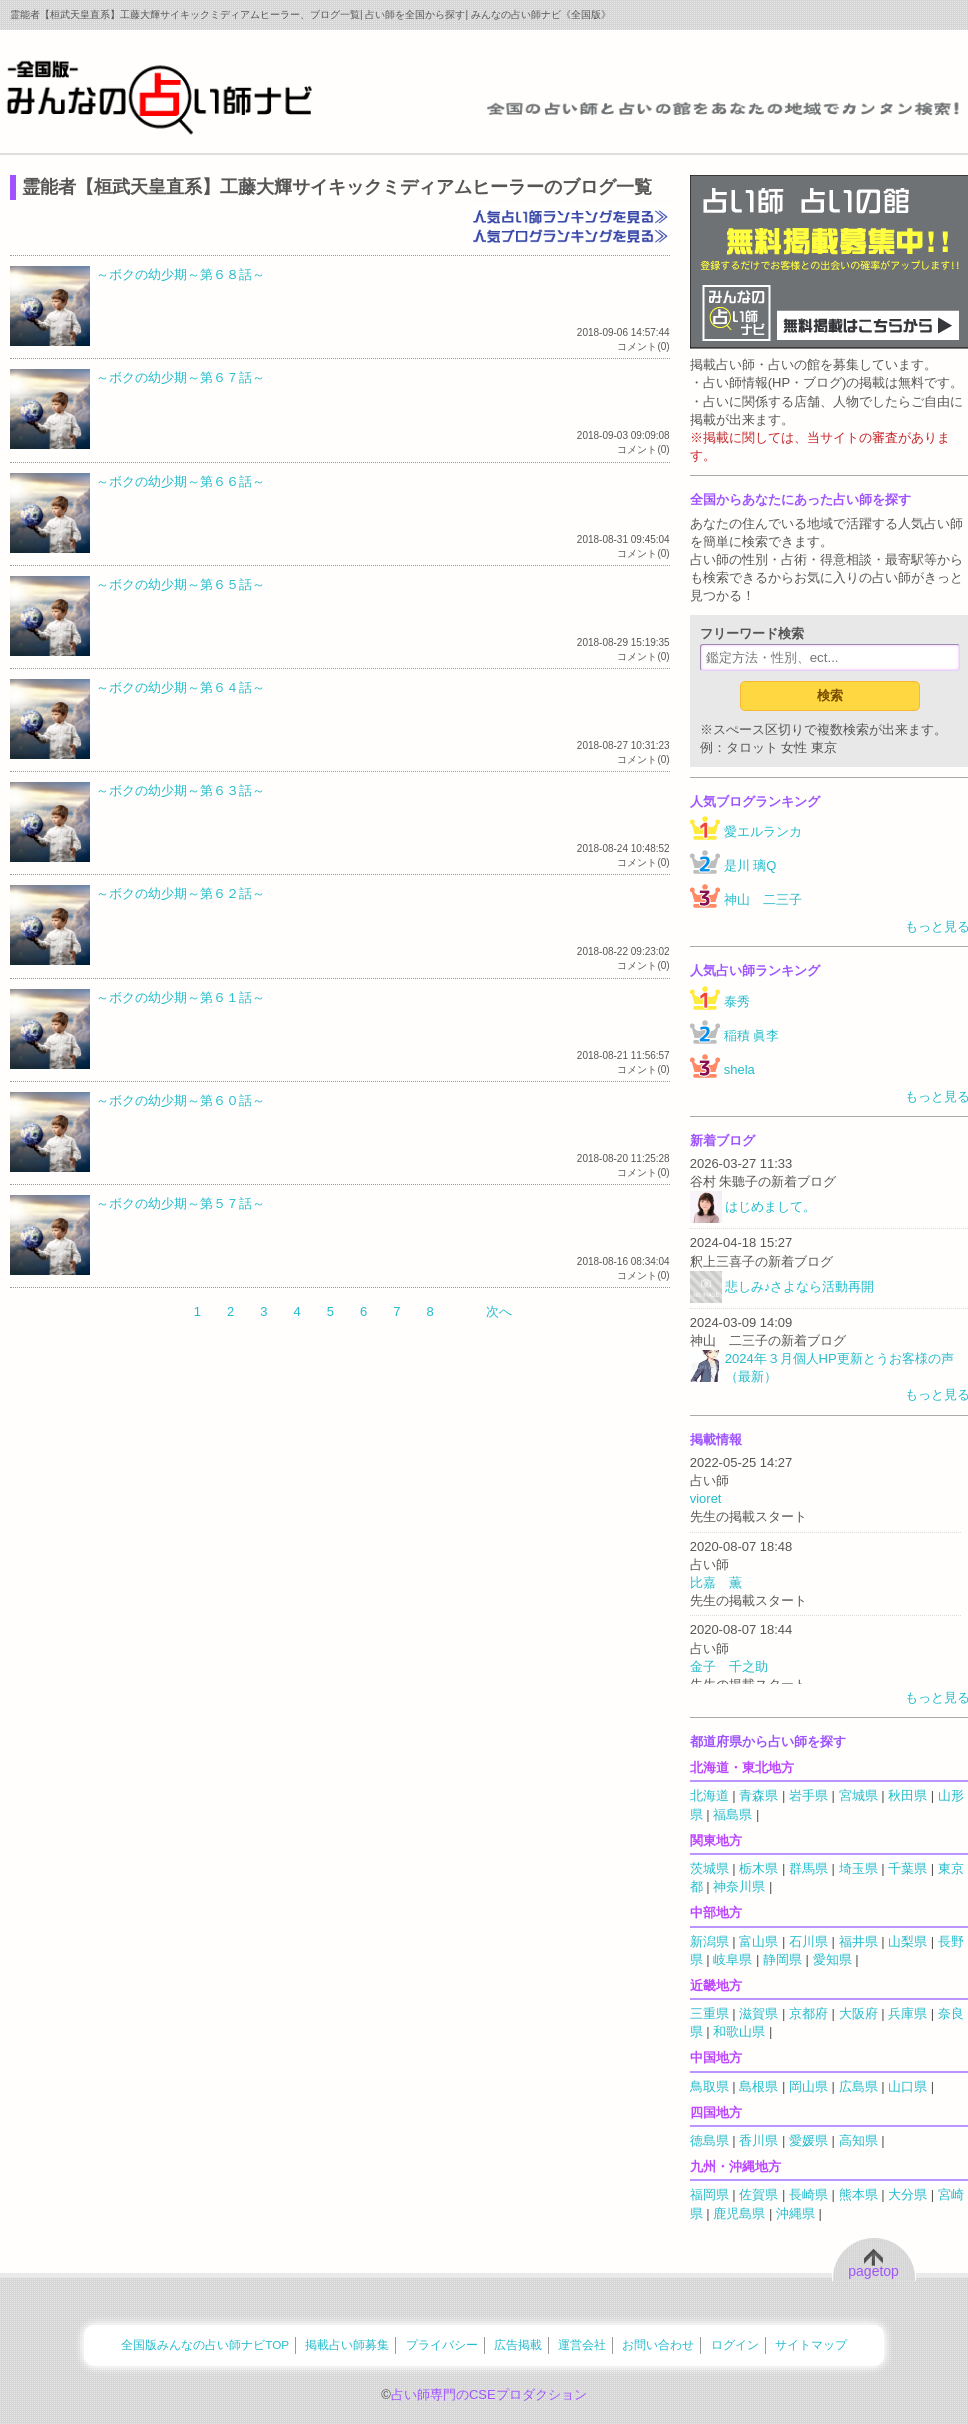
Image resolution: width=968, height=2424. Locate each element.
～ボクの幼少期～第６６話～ (180, 481)
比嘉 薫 (716, 1582)
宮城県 (858, 1795)
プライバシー (442, 2344)
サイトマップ (811, 2344)
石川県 (808, 1941)
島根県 (758, 2086)
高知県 (858, 2140)
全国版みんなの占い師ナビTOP (205, 2344)
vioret (706, 1498)
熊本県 (858, 2194)
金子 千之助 (729, 1666)
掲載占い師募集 (347, 2344)
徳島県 (709, 2140)
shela (739, 1069)
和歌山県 (739, 2031)
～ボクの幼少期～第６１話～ (180, 997)
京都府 (808, 2013)
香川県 (758, 2140)
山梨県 (907, 1941)
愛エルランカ (763, 831)
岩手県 (808, 1795)
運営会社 (582, 2344)
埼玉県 (858, 1868)
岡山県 (808, 2086)
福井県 (858, 1941)
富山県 (758, 1941)
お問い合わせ (658, 2344)
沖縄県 (795, 2213)
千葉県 (907, 1868)
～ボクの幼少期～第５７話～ (180, 1203)
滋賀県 (758, 2013)
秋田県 (907, 1795)
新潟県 (709, 1941)
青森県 (758, 1795)
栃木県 (758, 1868)
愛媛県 (808, 2140)
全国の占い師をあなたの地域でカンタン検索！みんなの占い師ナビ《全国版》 (159, 96)
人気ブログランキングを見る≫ (570, 235)
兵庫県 (907, 2013)
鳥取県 (709, 2086)
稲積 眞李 (752, 1035)
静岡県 (782, 1959)
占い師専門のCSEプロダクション (489, 2394)
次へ (499, 1311)
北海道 (709, 1795)
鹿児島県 (739, 2213)
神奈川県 (739, 1886)
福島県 (732, 1814)
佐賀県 (758, 2194)
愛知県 (832, 1959)
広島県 (858, 2086)
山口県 (907, 2086)
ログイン (735, 2344)
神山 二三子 (763, 899)
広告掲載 (518, 2344)
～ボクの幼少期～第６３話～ (180, 790)
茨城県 (709, 1868)
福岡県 (709, 2194)
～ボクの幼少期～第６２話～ (180, 893)
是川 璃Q (750, 865)
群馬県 (808, 1868)
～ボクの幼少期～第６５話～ (180, 584)
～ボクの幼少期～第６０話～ (180, 1100)
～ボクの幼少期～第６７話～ (180, 377)
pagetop (873, 2271)
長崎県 (808, 2194)
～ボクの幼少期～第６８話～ (180, 274)
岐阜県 (732, 1959)
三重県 (709, 2013)
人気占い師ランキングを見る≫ (570, 215)
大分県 (907, 2194)
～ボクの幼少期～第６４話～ (180, 687)
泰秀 (737, 1001)
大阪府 (858, 2013)
